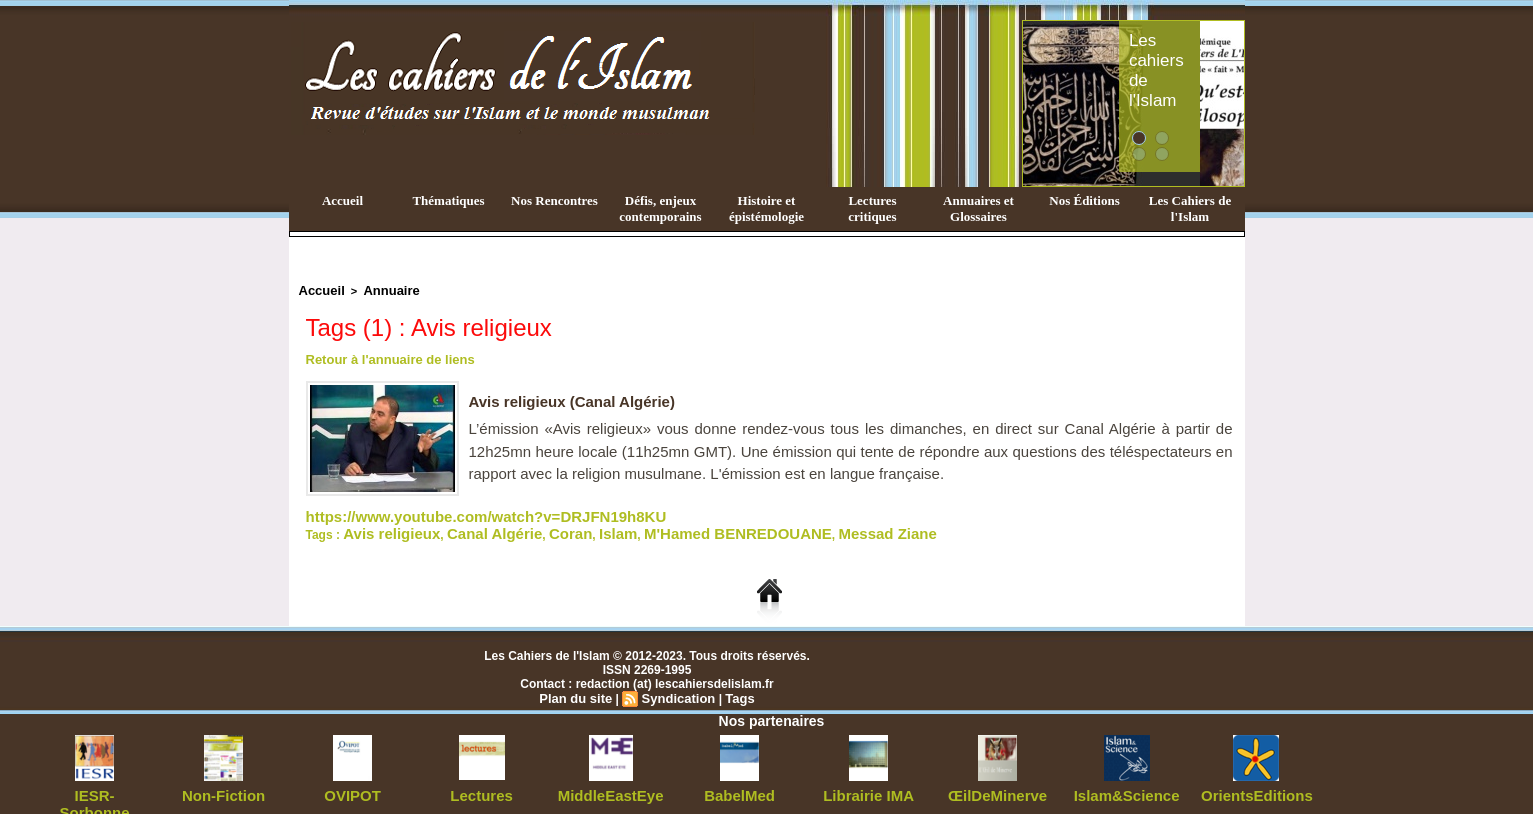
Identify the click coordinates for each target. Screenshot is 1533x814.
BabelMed (739, 784)
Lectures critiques (872, 208)
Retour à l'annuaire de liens (384, 356)
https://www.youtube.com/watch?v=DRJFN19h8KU (450, 511)
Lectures (482, 784)
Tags (734, 688)
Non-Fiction (223, 784)
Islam (566, 525)
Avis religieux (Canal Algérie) (579, 397)
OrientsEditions (1255, 784)
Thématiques (448, 200)
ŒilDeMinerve (997, 784)
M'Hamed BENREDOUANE (664, 525)
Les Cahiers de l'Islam (1190, 208)
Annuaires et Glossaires (978, 208)
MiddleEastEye (610, 784)
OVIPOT (352, 784)
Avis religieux (382, 525)
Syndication (677, 688)
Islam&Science (1126, 784)
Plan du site (579, 688)
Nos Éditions (1084, 200)
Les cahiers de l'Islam (1194, 43)
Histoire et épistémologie (766, 208)
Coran (527, 525)
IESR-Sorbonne (95, 784)
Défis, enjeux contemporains (660, 208)
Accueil (342, 200)
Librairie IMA (868, 784)
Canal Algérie (465, 525)
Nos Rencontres (554, 200)
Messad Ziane (785, 525)
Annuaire (380, 289)
